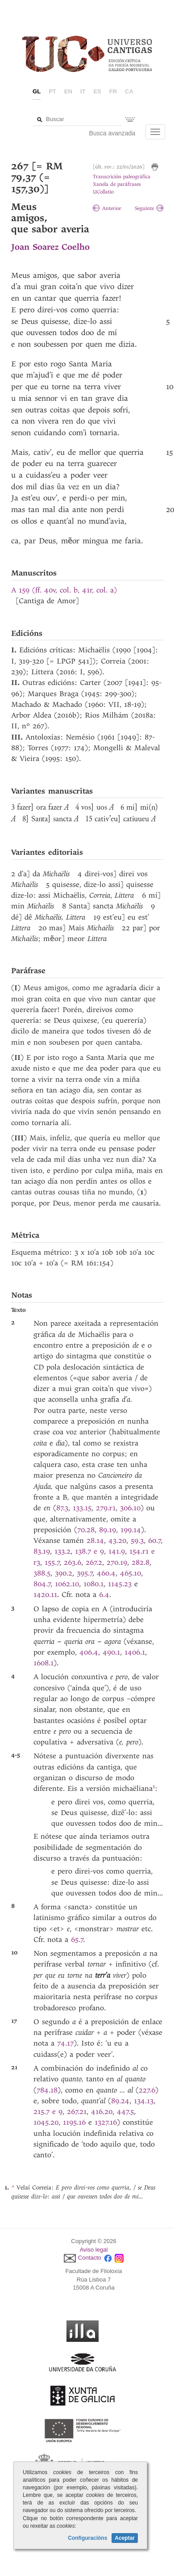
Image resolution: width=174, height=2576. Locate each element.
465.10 (130, 1573)
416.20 (101, 2111)
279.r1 (106, 1508)
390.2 (63, 1573)
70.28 (86, 1529)
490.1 (111, 1652)
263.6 (72, 1562)
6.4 (104, 1594)
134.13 (143, 2101)
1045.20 (45, 2122)
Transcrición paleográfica (121, 177)
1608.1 (43, 1663)
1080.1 (93, 1584)
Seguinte (149, 208)
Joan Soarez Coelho (50, 247)
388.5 (41, 1573)
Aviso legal (94, 2249)
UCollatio (103, 192)
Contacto (89, 2258)
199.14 (130, 1529)
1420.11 (45, 1594)
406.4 (88, 1652)
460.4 (106, 1573)
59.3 (137, 1540)
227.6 (147, 2090)
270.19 (117, 1562)
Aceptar (125, 2538)
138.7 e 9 (89, 1551)
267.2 (94, 1562)
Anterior (107, 208)
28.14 (95, 1540)
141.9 (116, 1551)
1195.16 (74, 2122)
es (97, 91)
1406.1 (134, 1652)
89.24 (120, 2101)
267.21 (77, 2111)
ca (129, 91)
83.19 (41, 1551)
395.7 (85, 1573)
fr (113, 91)
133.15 (82, 1508)
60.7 (154, 1540)
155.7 (52, 1562)
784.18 (47, 2090)
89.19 (107, 1529)
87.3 (62, 1508)
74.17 (65, 2043)
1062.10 (67, 1584)
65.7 (77, 1939)
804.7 (42, 1584)
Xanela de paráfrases (117, 184)
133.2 (62, 1551)
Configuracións (87, 2538)
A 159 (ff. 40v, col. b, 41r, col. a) (64, 590)
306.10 (130, 1508)
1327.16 (106, 2122)
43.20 (117, 1540)
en (68, 91)
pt (52, 91)
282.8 (140, 1562)
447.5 (125, 2111)
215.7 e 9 (47, 2111)
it (83, 91)
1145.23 (120, 1584)
